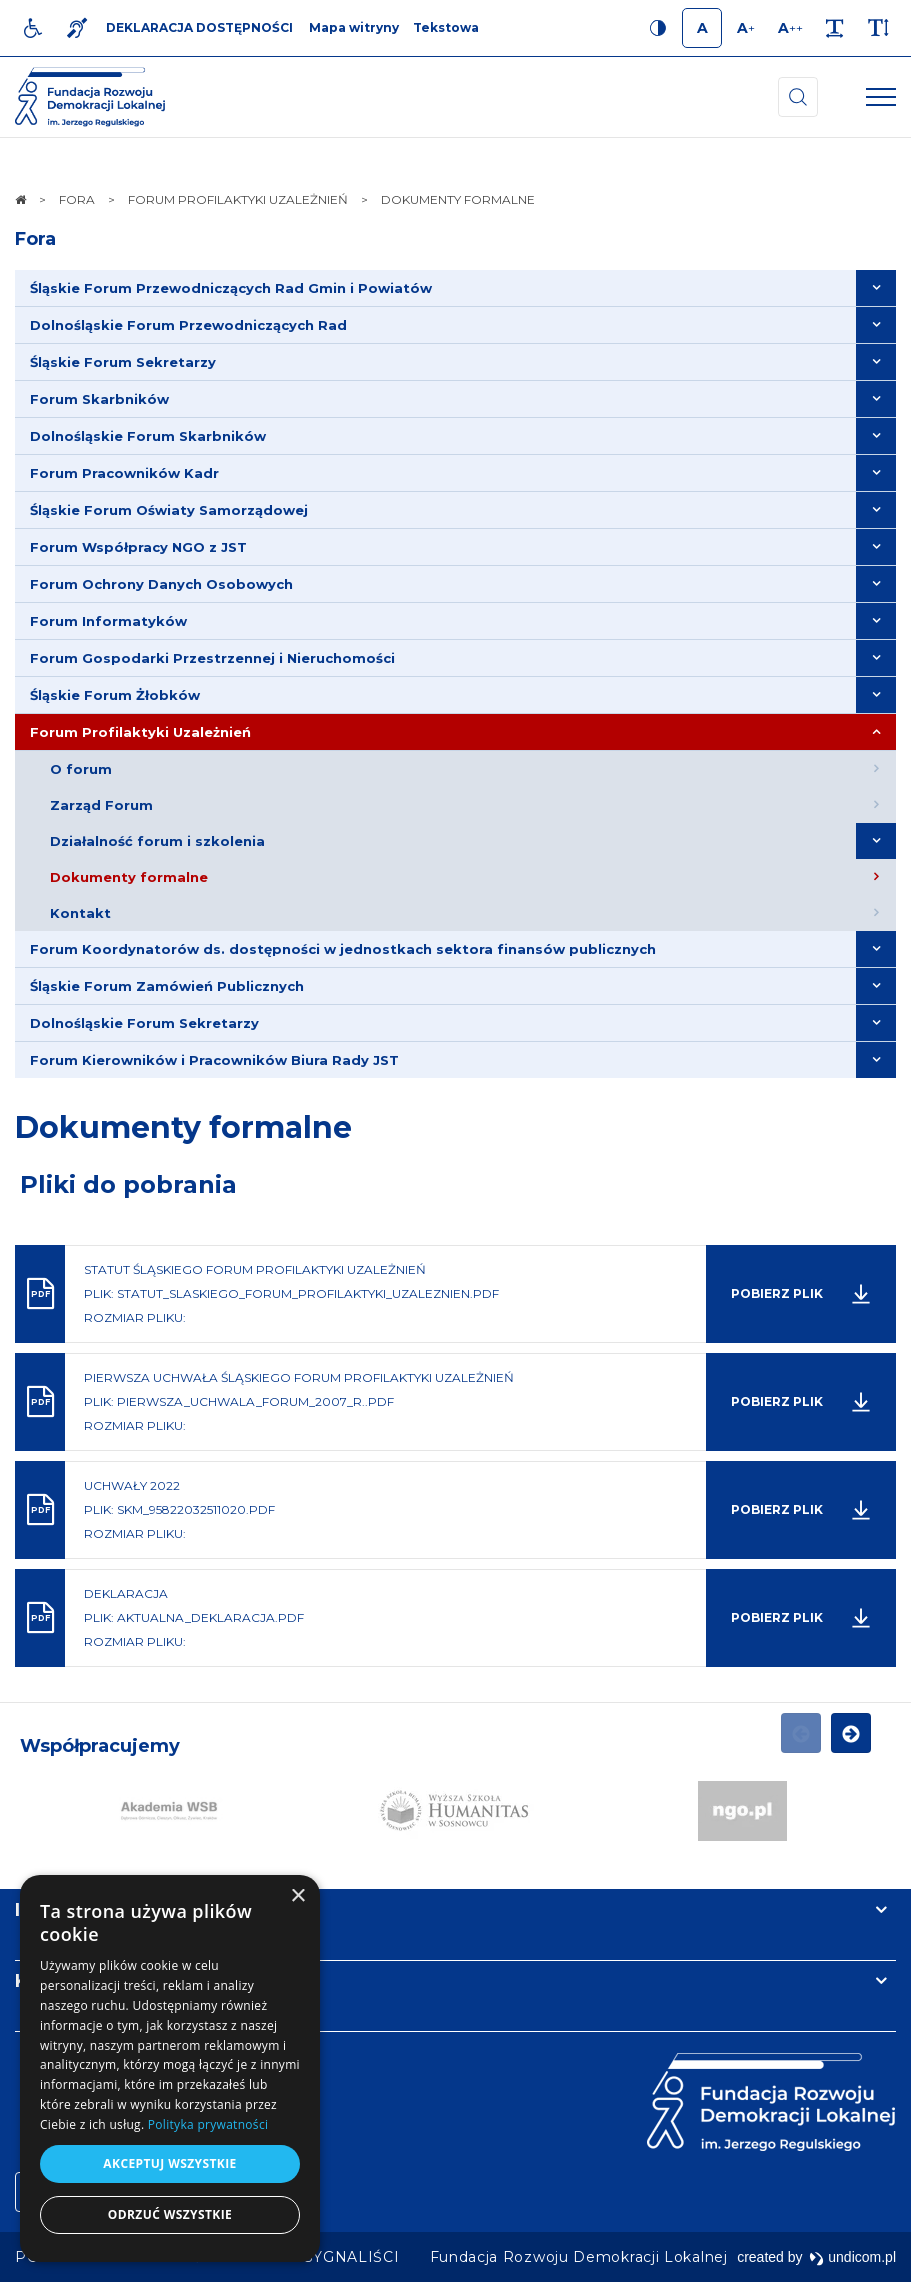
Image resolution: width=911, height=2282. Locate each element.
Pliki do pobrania (128, 1184)
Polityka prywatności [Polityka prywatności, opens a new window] (208, 2124)
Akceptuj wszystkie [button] (169, 2163)
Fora (35, 239)
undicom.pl (852, 2257)
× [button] (297, 1896)
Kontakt (53, 1981)
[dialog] (170, 2068)
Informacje (67, 1910)
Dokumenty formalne (183, 1127)
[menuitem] (455, 288)
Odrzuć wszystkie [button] (170, 2214)
